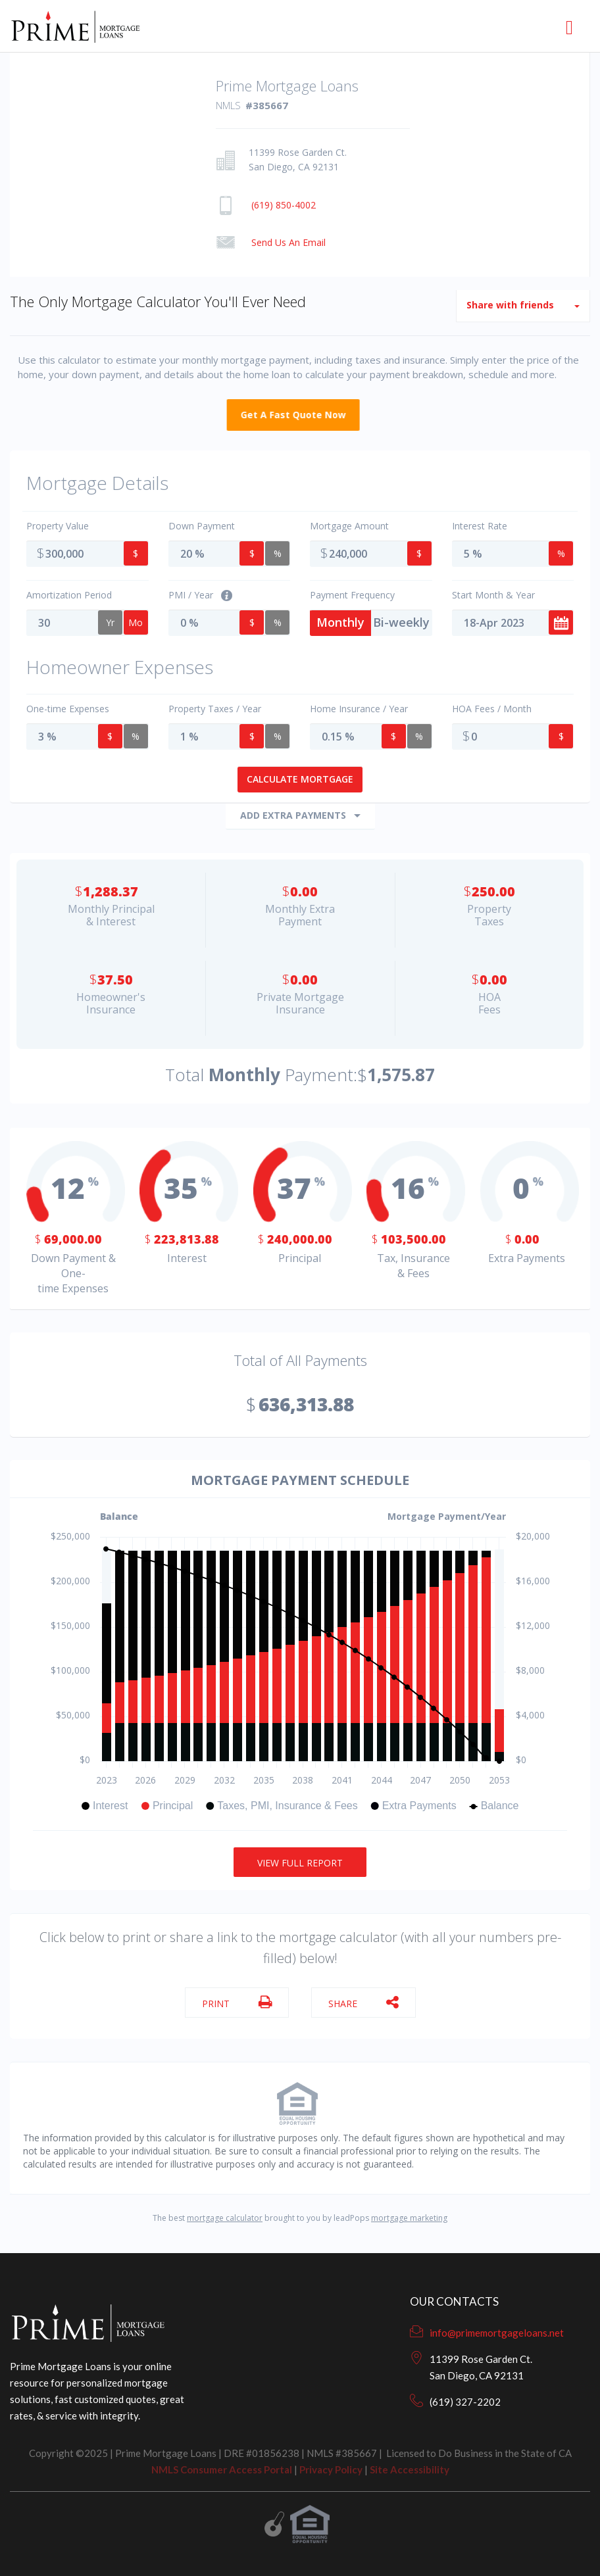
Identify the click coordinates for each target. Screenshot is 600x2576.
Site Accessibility (409, 2469)
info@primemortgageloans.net (497, 2333)
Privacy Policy (330, 2469)
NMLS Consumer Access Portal (221, 2469)
